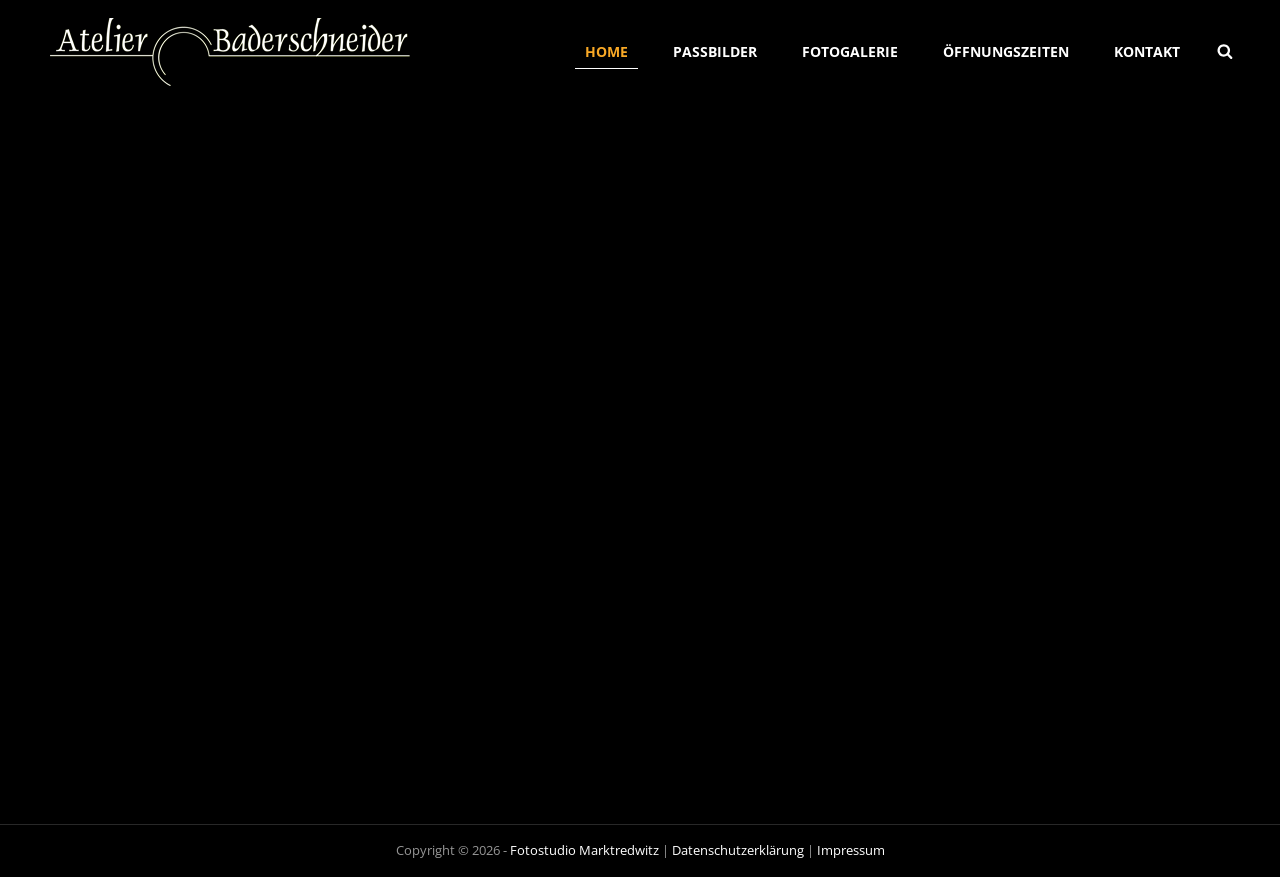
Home (606, 51)
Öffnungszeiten (1006, 51)
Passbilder (715, 51)
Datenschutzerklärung (738, 850)
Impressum (851, 850)
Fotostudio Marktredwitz (584, 850)
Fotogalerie (850, 51)
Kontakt (1147, 51)
